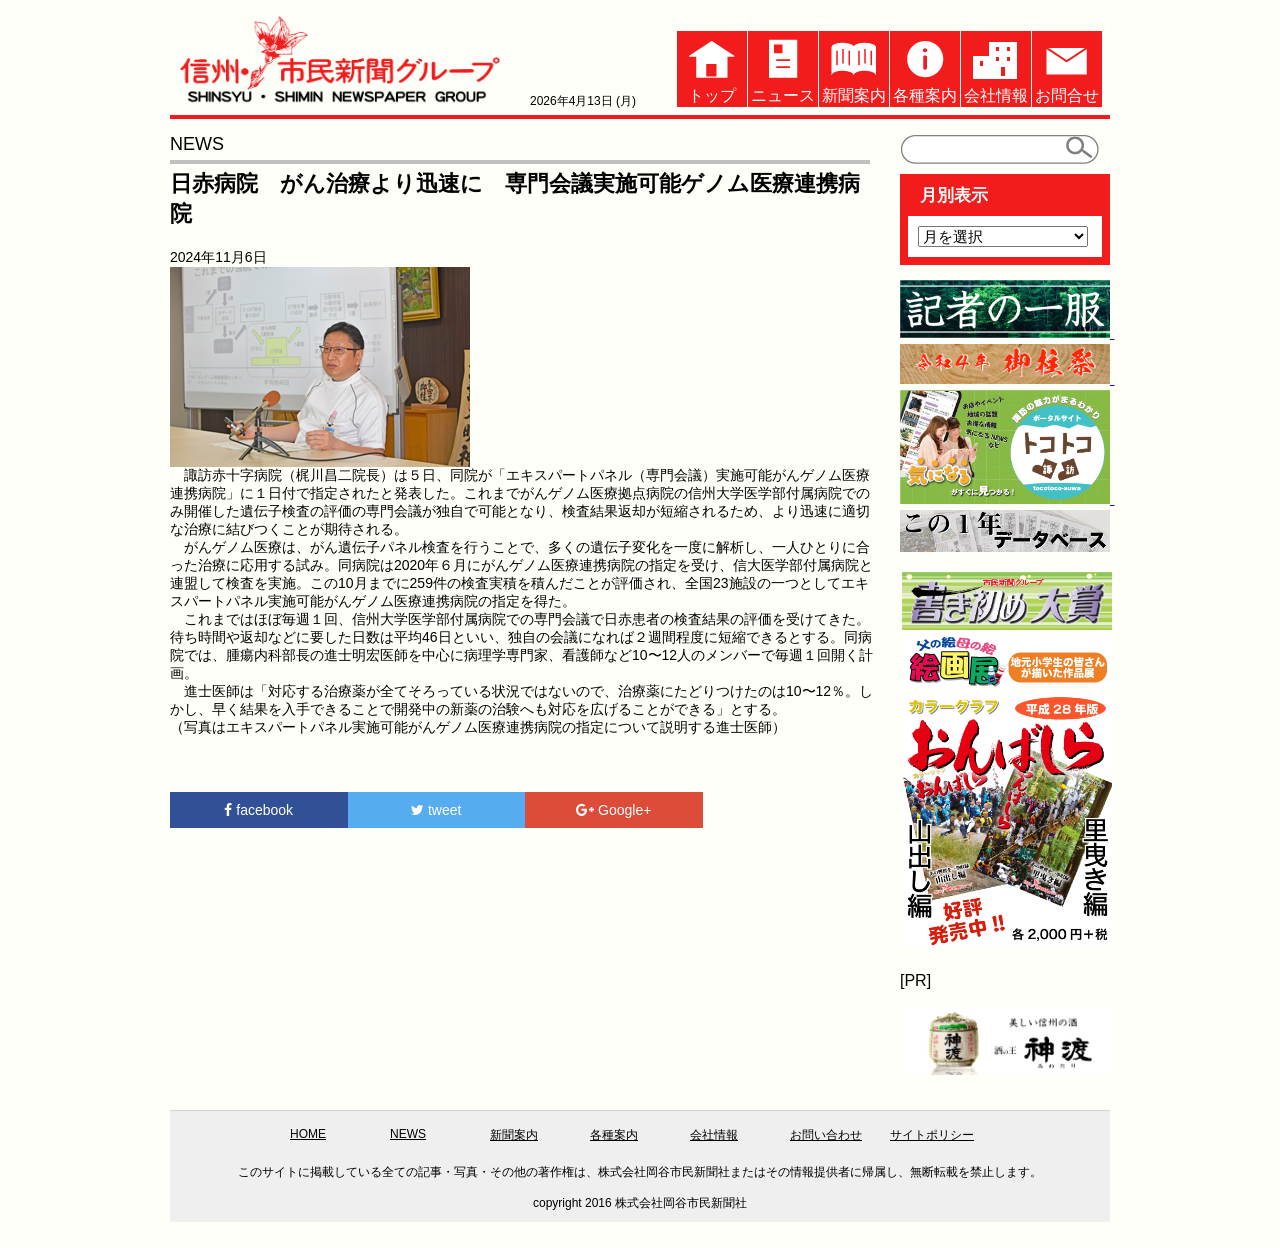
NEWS (408, 1134)
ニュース (783, 67)
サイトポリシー (932, 1135)
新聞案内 (854, 67)
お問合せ (1067, 67)
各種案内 (925, 67)
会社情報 (996, 67)
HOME (308, 1134)
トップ (712, 67)
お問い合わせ (826, 1135)
